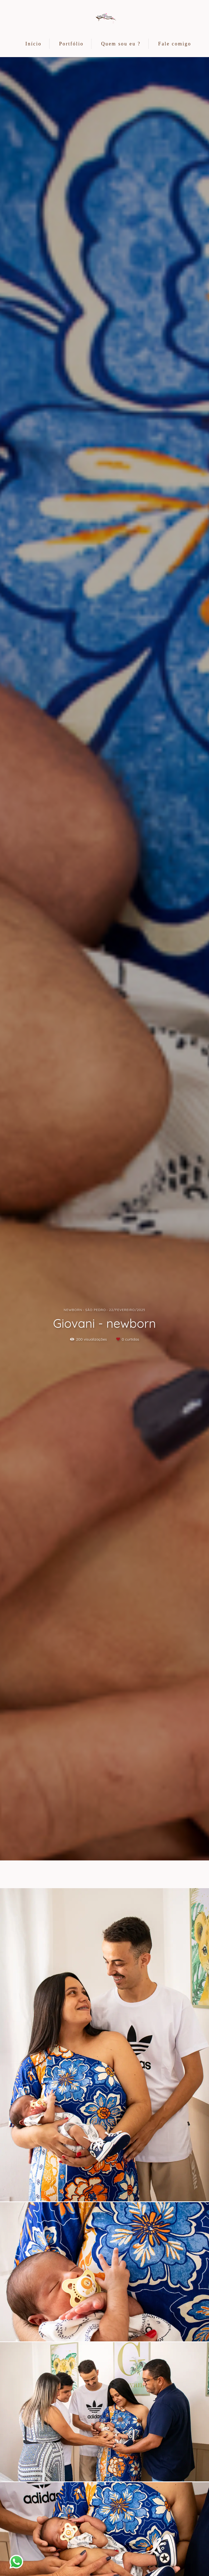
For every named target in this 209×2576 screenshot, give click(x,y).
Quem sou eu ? (121, 43)
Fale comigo (174, 43)
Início (33, 43)
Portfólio (71, 43)
